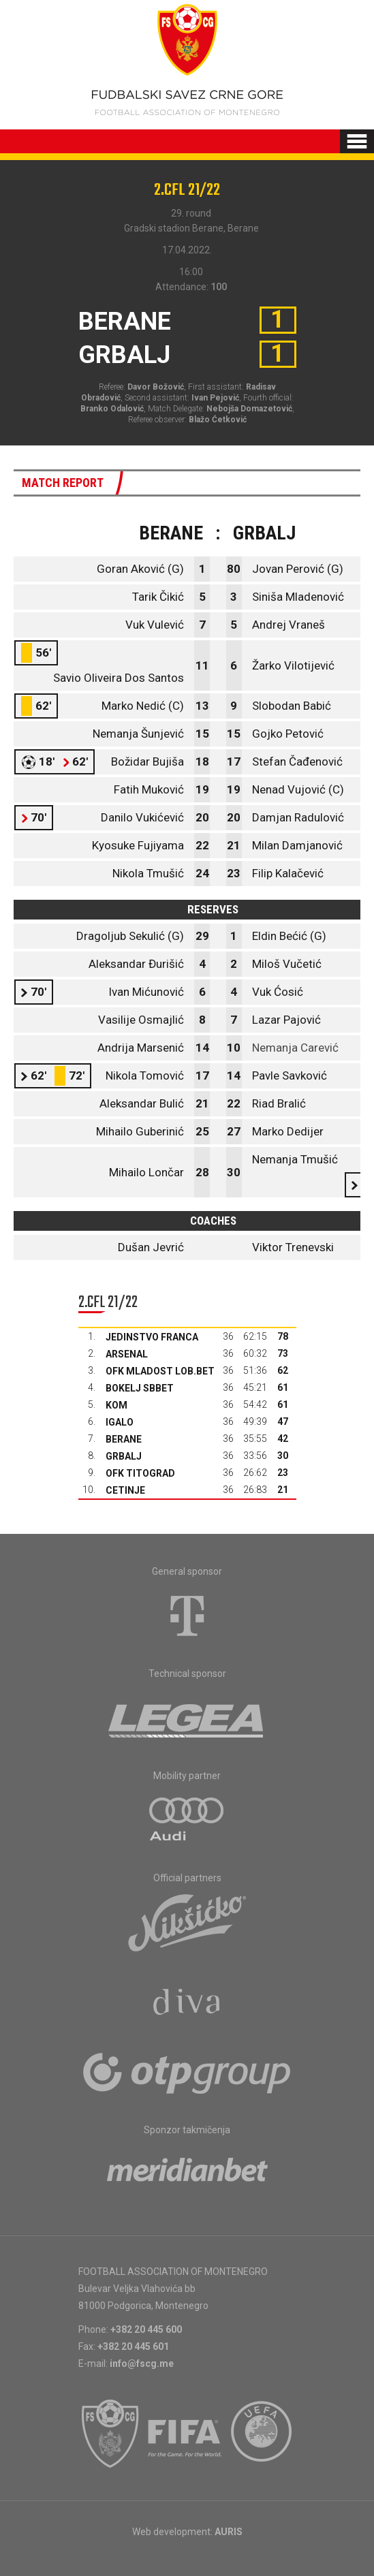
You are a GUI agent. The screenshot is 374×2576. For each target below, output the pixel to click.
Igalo (120, 1422)
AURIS (229, 2531)
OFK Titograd (140, 1473)
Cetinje (125, 1490)
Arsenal (127, 1354)
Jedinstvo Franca (152, 1337)
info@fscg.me (142, 2363)
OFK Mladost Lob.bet (160, 1371)
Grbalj (124, 1456)
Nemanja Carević (295, 1047)
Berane (124, 1439)
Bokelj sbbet (140, 1388)
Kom (116, 1405)
